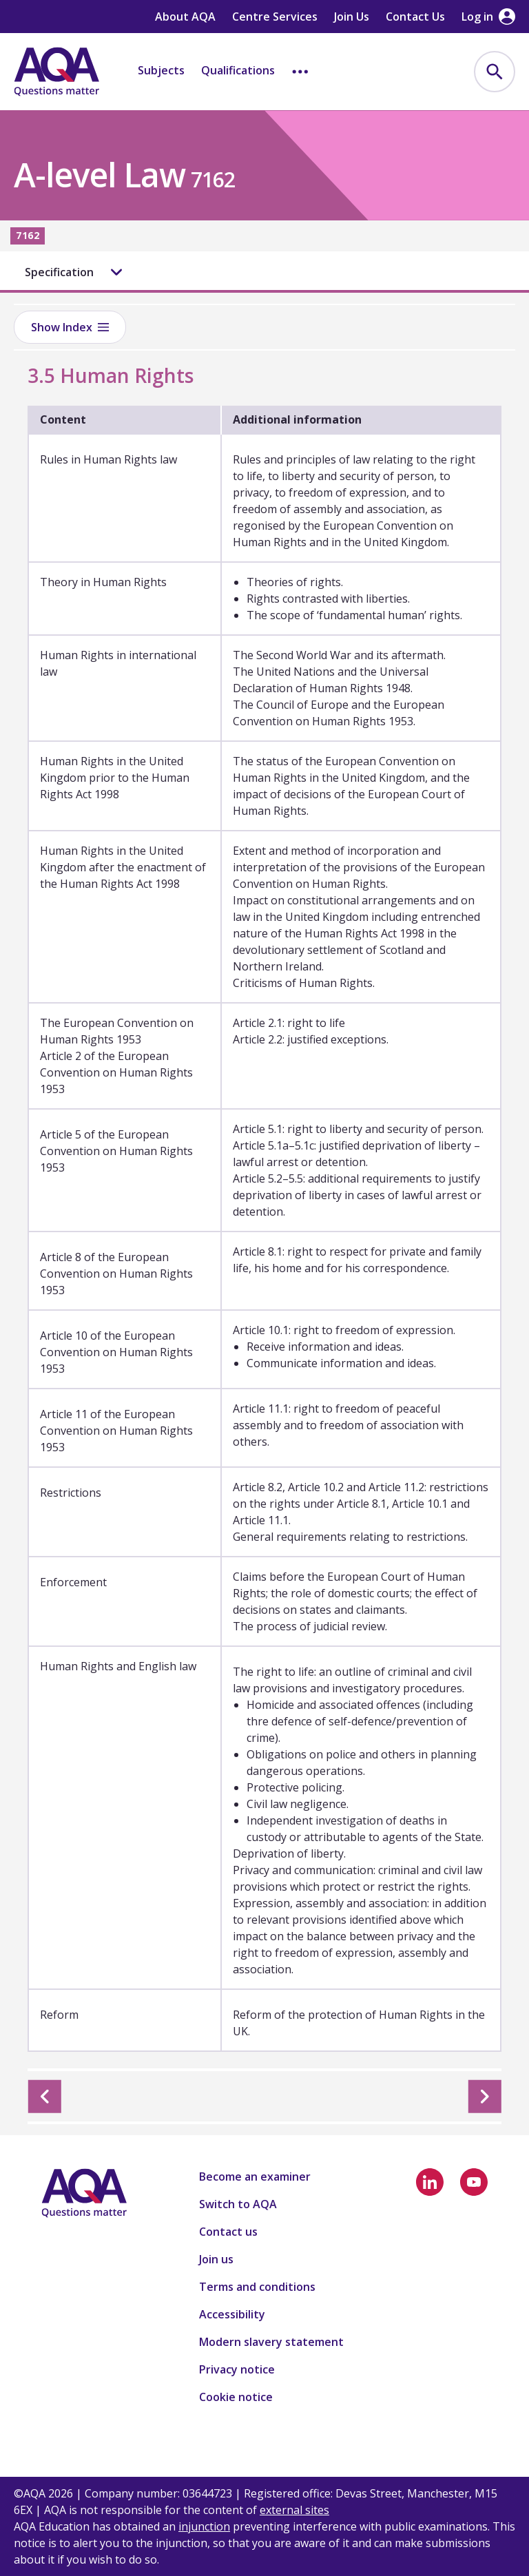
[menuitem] (494, 71)
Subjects (161, 70)
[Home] (56, 71)
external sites (294, 2509)
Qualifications (238, 70)
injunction (204, 2526)
